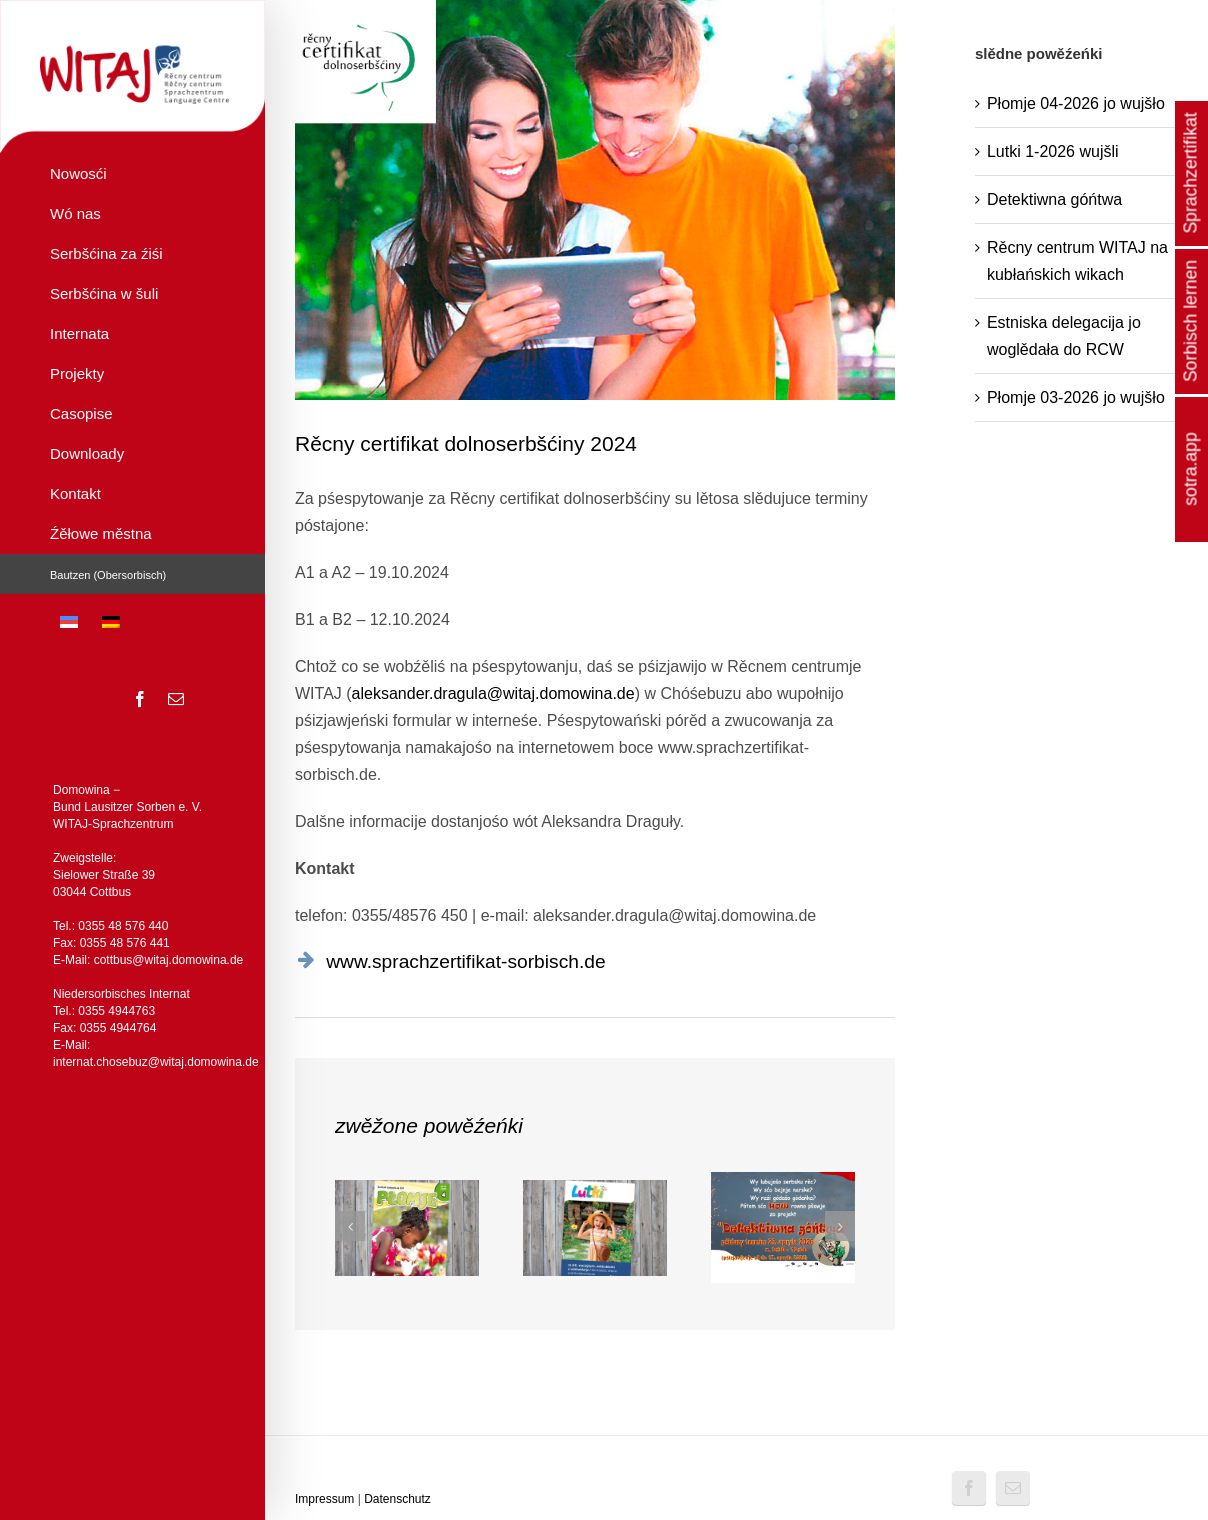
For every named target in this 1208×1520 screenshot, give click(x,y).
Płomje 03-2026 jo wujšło (1076, 397)
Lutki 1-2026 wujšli (1053, 151)
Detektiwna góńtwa (1054, 199)
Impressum (324, 1499)
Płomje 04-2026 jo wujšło (1076, 103)
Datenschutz (397, 1499)
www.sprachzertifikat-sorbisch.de (465, 961)
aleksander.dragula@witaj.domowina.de (493, 693)
